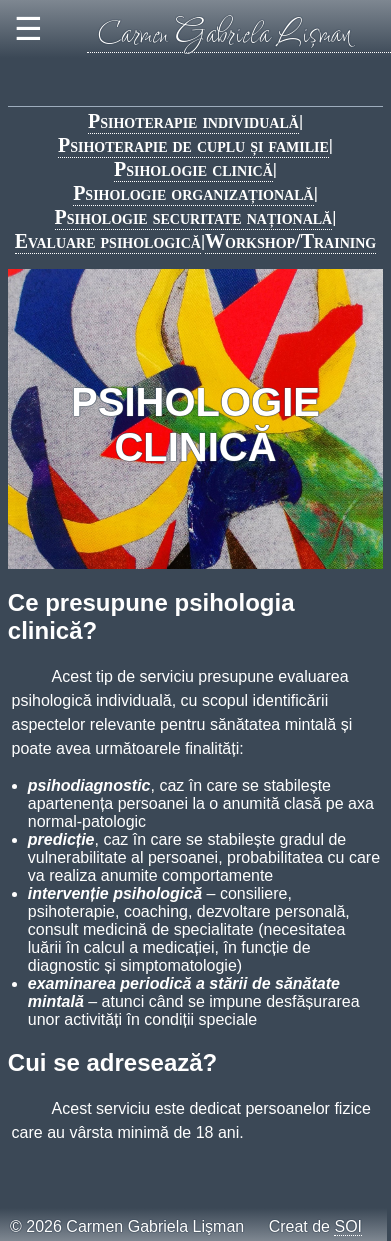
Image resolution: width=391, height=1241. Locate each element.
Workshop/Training (290, 241)
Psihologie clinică (193, 169)
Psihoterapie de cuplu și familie (193, 145)
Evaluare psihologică (108, 241)
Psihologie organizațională (193, 193)
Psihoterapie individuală (193, 121)
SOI (348, 1226)
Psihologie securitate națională (194, 217)
